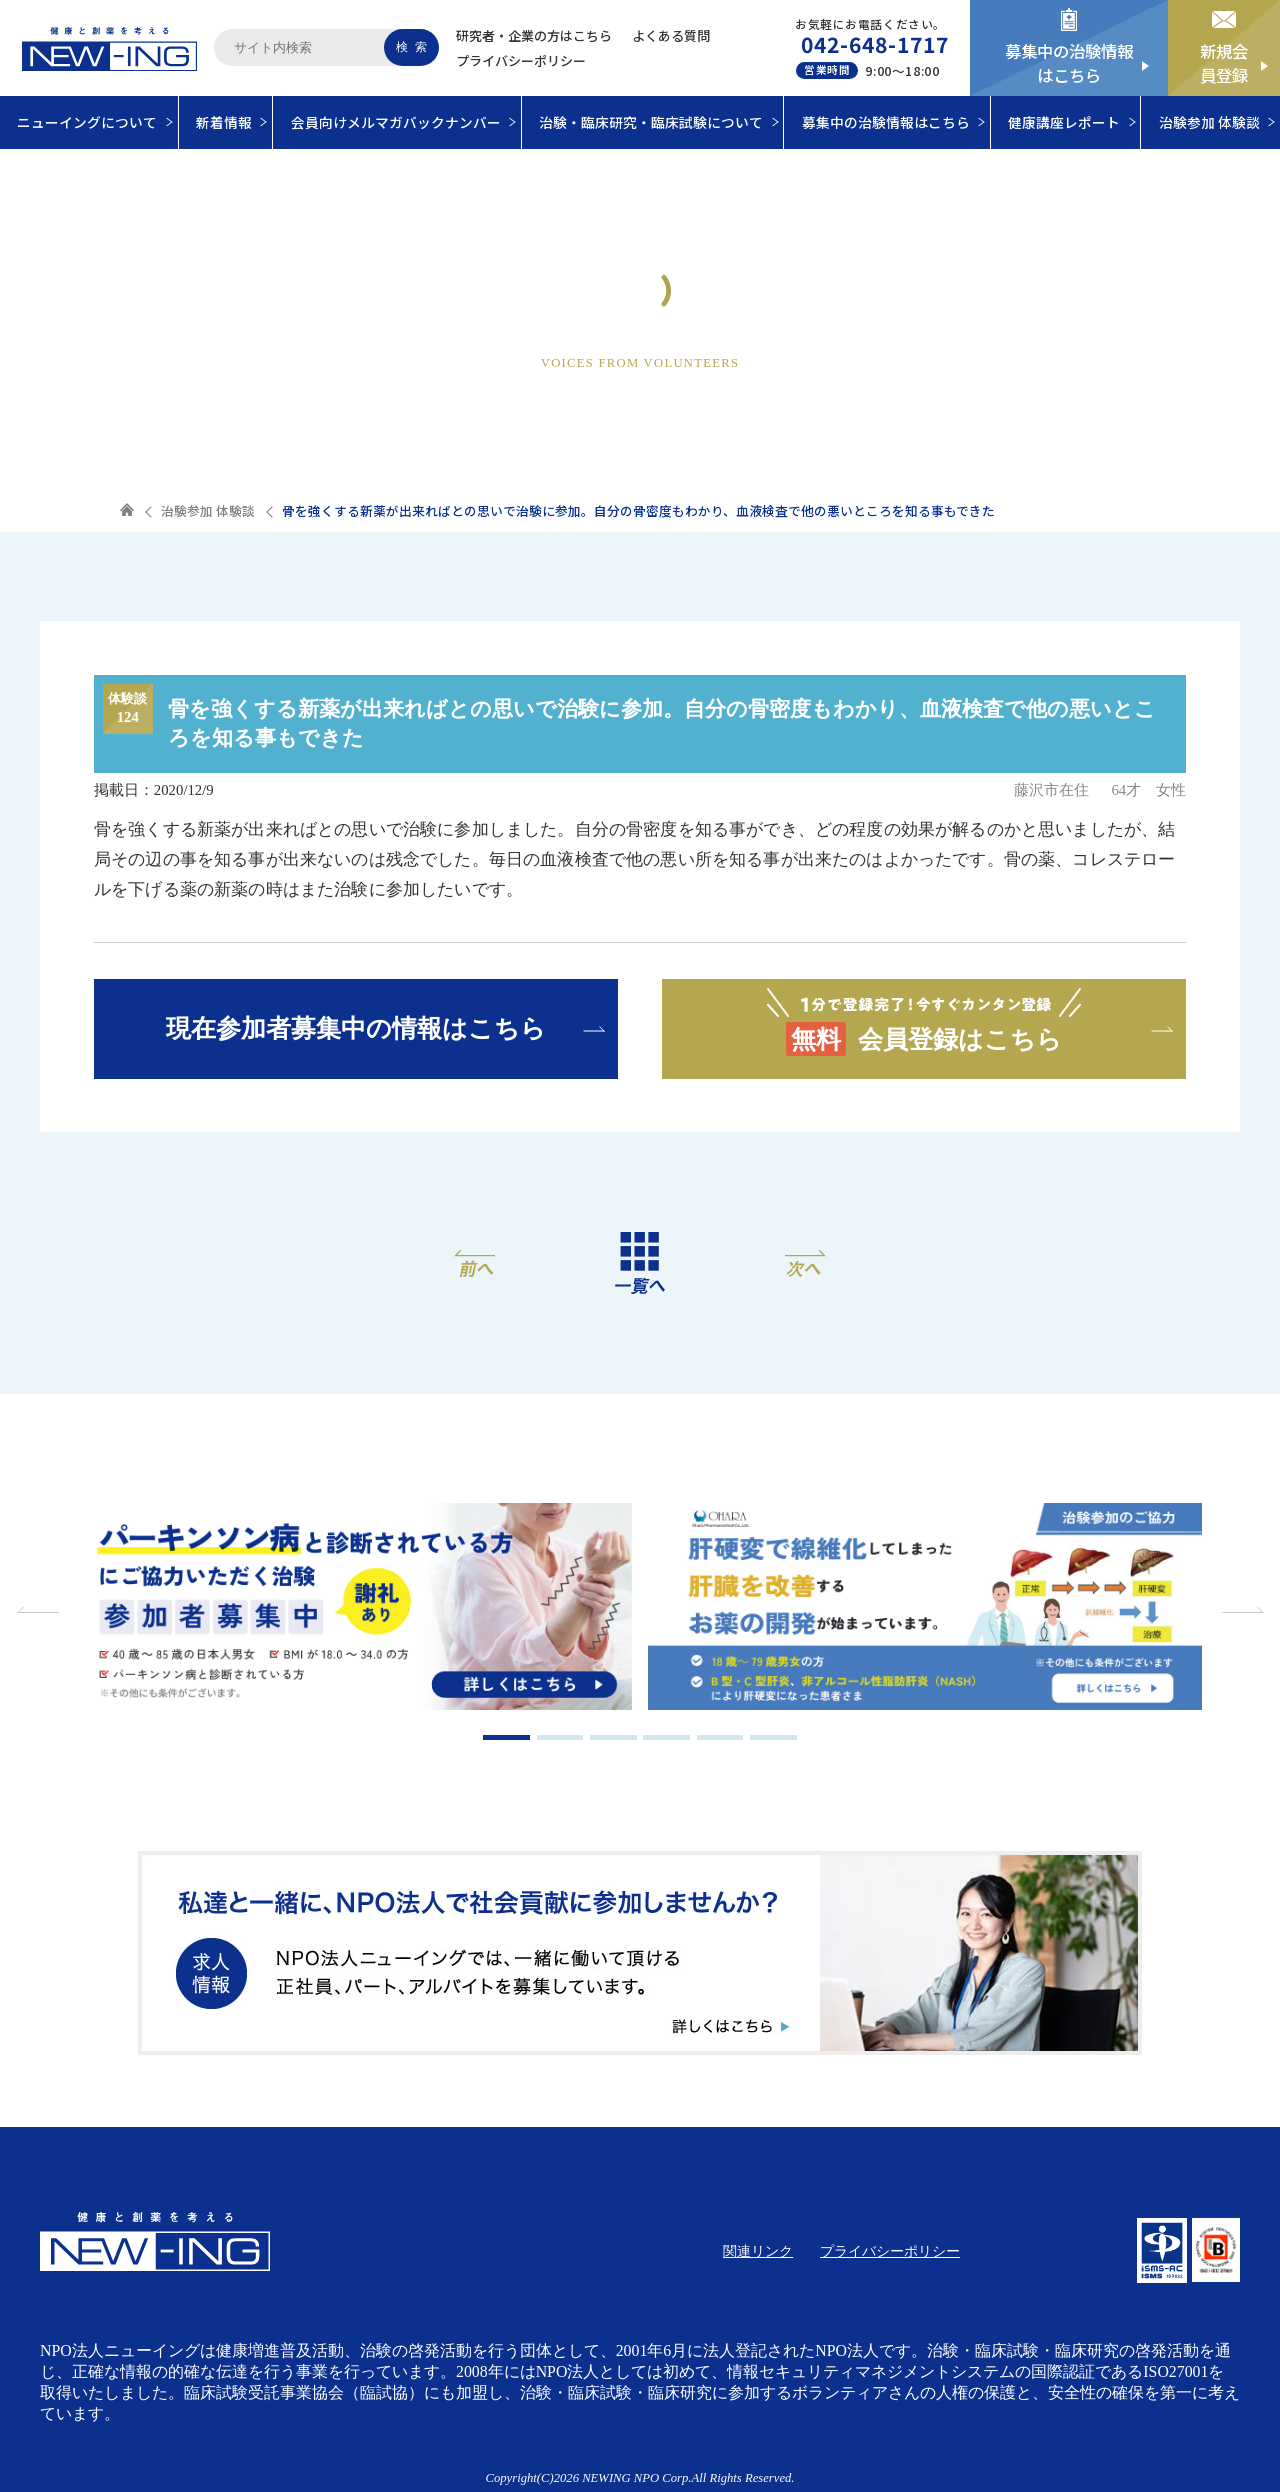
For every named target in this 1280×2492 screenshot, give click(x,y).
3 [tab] (613, 1737)
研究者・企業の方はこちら (534, 35)
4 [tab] (666, 1737)
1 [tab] (506, 1737)
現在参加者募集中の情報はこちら (356, 1028)
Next (1240, 1610)
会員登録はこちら (924, 1020)
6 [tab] (773, 1737)
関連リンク (758, 2251)
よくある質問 (671, 35)
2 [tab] (560, 1737)
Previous (40, 1610)
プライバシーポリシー (521, 60)
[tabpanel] (355, 1609)
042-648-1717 (875, 44)
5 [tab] (720, 1737)
